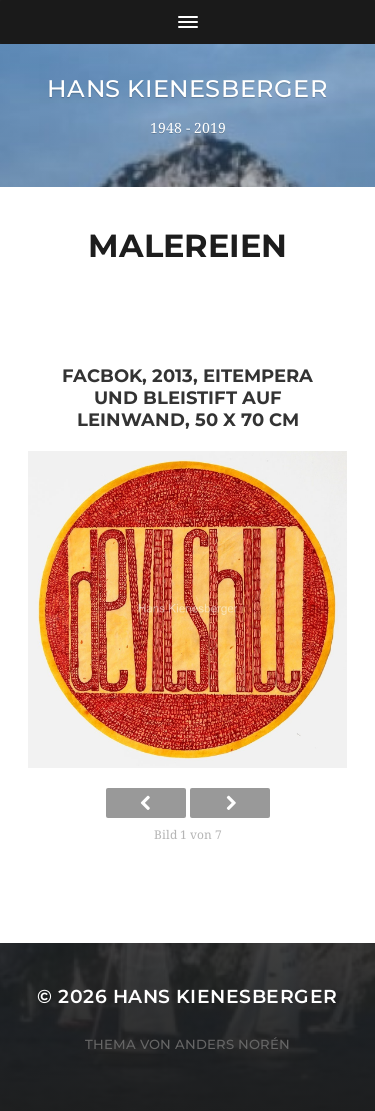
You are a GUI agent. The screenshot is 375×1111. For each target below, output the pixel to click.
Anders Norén (232, 1044)
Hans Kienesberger (187, 88)
